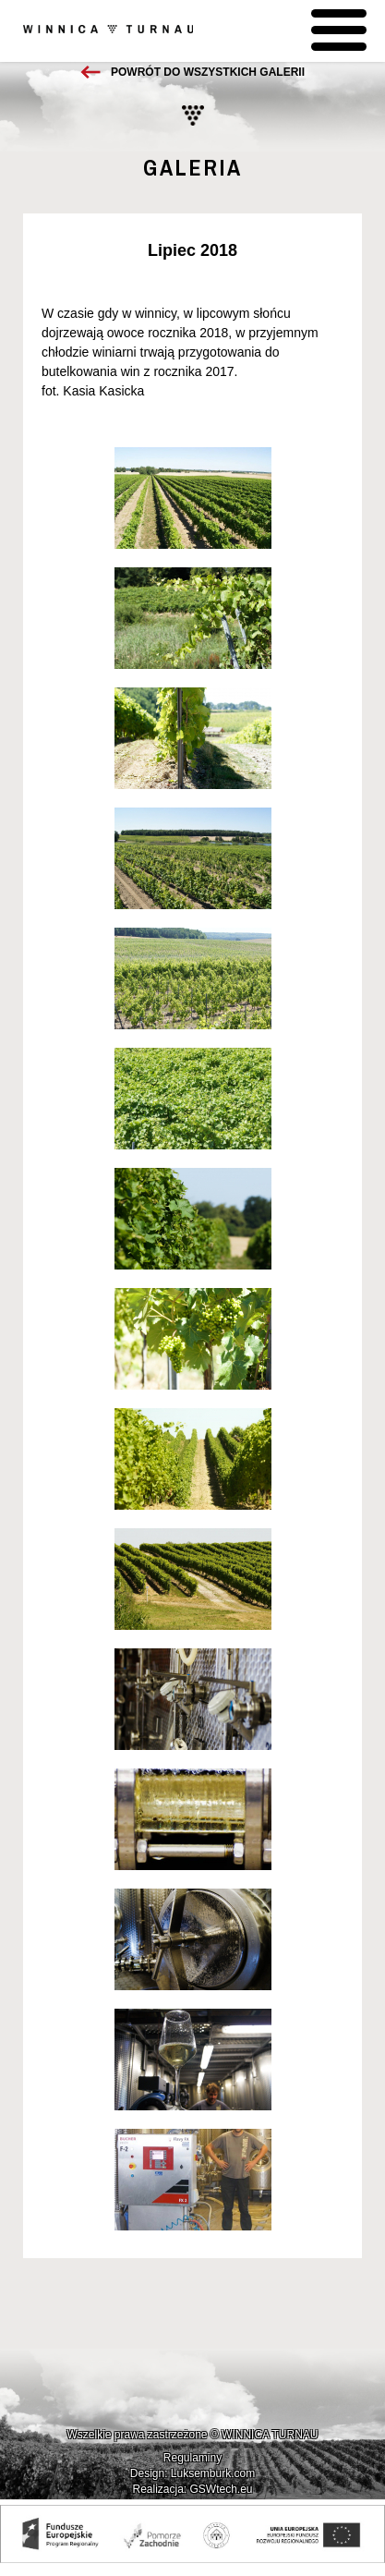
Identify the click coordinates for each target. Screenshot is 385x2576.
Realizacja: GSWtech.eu (192, 2489)
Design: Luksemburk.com (192, 2473)
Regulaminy (192, 2457)
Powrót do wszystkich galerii (208, 72)
